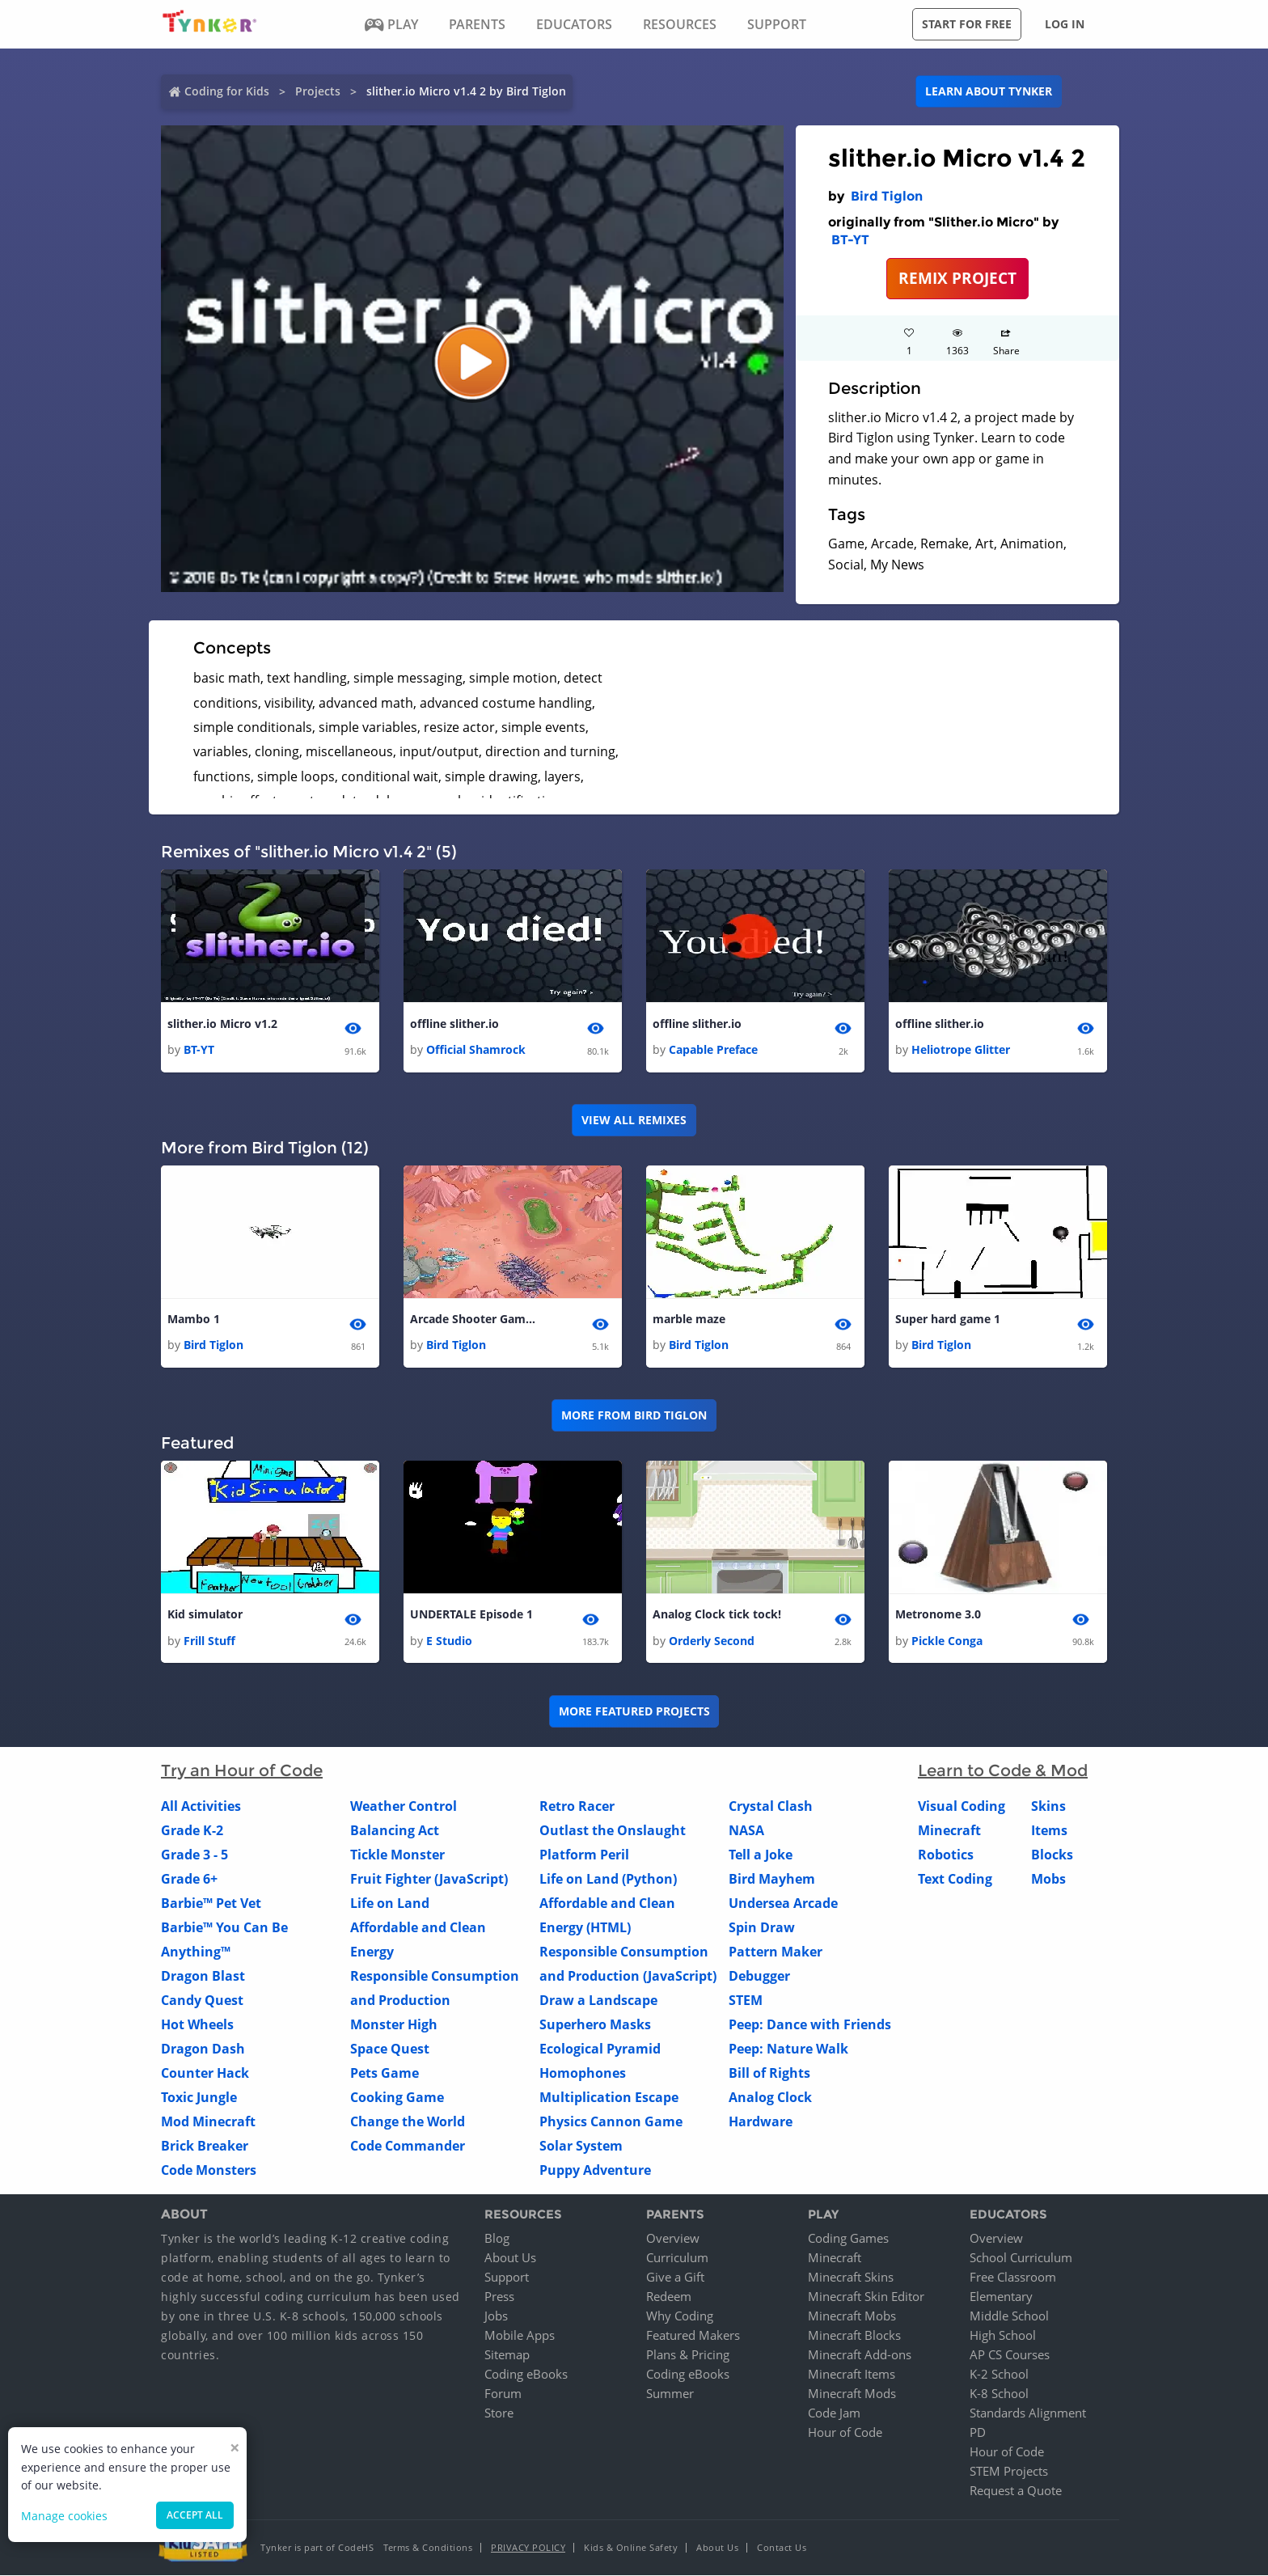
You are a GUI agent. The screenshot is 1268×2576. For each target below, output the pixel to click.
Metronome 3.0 (938, 1614)
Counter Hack (205, 2073)
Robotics (946, 1854)
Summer (670, 2394)
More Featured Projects (634, 1711)
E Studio (449, 1640)
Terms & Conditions (427, 2548)
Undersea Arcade (783, 1903)
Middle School (1009, 2316)
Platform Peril (584, 1854)
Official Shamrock (476, 1049)
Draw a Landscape (598, 2000)
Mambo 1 (193, 1318)
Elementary (1001, 2297)
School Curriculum (1021, 2258)
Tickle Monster (397, 1854)
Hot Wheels (197, 2024)
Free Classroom (1013, 2277)
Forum (503, 2394)
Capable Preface (713, 1049)
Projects (317, 91)
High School (1003, 2336)
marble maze (689, 1318)
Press (499, 2297)
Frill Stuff (209, 1640)
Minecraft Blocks (854, 2336)
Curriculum (677, 2258)
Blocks (1052, 1854)
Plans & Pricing (687, 2355)
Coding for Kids (226, 91)
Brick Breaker (204, 2146)
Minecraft (949, 1830)
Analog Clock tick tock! (717, 1614)
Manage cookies (64, 2515)
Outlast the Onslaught (612, 1830)
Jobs (496, 2316)
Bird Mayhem (772, 1879)
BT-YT (850, 239)
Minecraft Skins (851, 2277)
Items (1049, 1830)
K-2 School (999, 2375)
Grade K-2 (192, 1830)
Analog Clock (770, 2097)
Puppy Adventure (595, 2170)
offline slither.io (454, 1023)
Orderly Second (711, 1640)
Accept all (195, 2515)
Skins (1048, 1806)
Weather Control (403, 1806)
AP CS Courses (1010, 2355)
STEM (746, 2000)
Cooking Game (397, 2097)
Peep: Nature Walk (788, 2049)
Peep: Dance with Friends (810, 2024)
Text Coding (955, 1879)
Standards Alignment (1028, 2413)
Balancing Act (394, 1830)
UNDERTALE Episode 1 (471, 1614)
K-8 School (999, 2394)
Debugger (759, 1976)
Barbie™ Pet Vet (211, 1903)
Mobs (1048, 1879)
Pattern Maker (775, 1952)
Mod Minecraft (208, 2121)
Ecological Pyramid (600, 2049)
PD (978, 2433)
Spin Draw (762, 1927)
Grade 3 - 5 (194, 1854)
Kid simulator (205, 1614)
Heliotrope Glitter (960, 1049)
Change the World (407, 2121)
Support (506, 2277)
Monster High (393, 2024)
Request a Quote (1016, 2491)
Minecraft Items (851, 2375)
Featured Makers (693, 2336)
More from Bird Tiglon (634, 1415)
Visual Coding (961, 1806)
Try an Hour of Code (242, 1770)
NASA (746, 1830)
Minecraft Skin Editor (866, 2297)
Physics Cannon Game (611, 2121)
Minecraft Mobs (852, 2316)
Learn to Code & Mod (1003, 1770)
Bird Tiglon (887, 196)
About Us (510, 2258)
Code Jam (834, 2413)
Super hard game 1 (947, 1318)
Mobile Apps (519, 2336)
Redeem (668, 2297)
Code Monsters (208, 2170)
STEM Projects (1009, 2472)
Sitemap (507, 2355)
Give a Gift (675, 2277)
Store (499, 2413)
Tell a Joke (760, 1854)
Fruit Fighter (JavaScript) (429, 1879)
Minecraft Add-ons (859, 2355)
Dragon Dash (203, 2049)
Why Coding (679, 2316)
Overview (673, 2239)
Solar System (581, 2146)
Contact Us (781, 2548)
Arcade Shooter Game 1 (474, 1318)
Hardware (760, 2121)
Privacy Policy (528, 2548)
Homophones (582, 2073)
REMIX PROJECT (957, 278)
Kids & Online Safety (631, 2548)
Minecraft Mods (852, 2394)
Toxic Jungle (199, 2097)
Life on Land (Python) (608, 1879)
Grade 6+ (189, 1879)
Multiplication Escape (608, 2097)
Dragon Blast (203, 1976)
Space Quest (389, 2049)
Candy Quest (202, 2000)
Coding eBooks (526, 2375)
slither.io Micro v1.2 (222, 1023)
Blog (496, 2239)
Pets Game (384, 2073)
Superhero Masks (595, 2024)
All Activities (201, 1806)
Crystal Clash (771, 1806)
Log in (1064, 24)
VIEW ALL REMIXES (634, 1119)
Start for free (967, 24)
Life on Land (389, 1903)
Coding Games (848, 2239)
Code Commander (407, 2146)
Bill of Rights (769, 2073)
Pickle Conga (947, 1640)
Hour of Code (845, 2433)
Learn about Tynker (988, 91)
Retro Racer (577, 1806)
